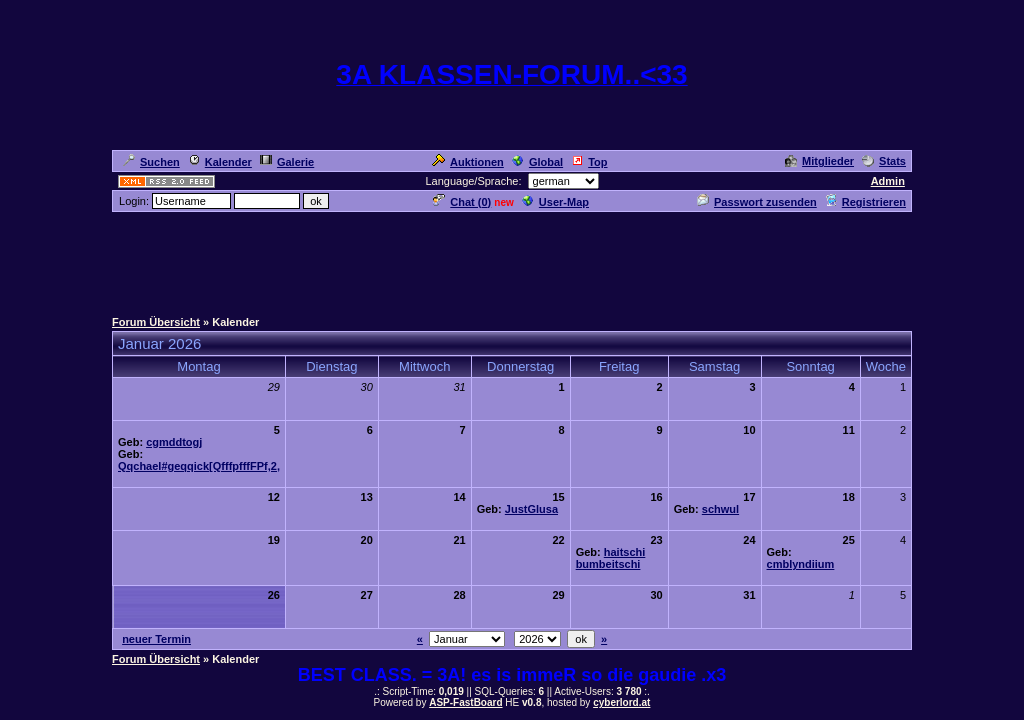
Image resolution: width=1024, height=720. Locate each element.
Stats (884, 161)
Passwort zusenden (757, 202)
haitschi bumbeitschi (611, 558)
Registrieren (865, 202)
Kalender (220, 162)
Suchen (151, 162)
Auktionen (468, 162)
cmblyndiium (801, 564)
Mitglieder (819, 161)
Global (537, 162)
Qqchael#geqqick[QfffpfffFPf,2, (199, 466)
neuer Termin (156, 639)
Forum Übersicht (156, 322)
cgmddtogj (174, 442)
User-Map (555, 202)
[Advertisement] (512, 259)
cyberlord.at (621, 702)
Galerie (287, 162)
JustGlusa (531, 509)
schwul (720, 509)
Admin (888, 181)
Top (589, 162)
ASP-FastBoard (465, 702)
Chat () (462, 202)
